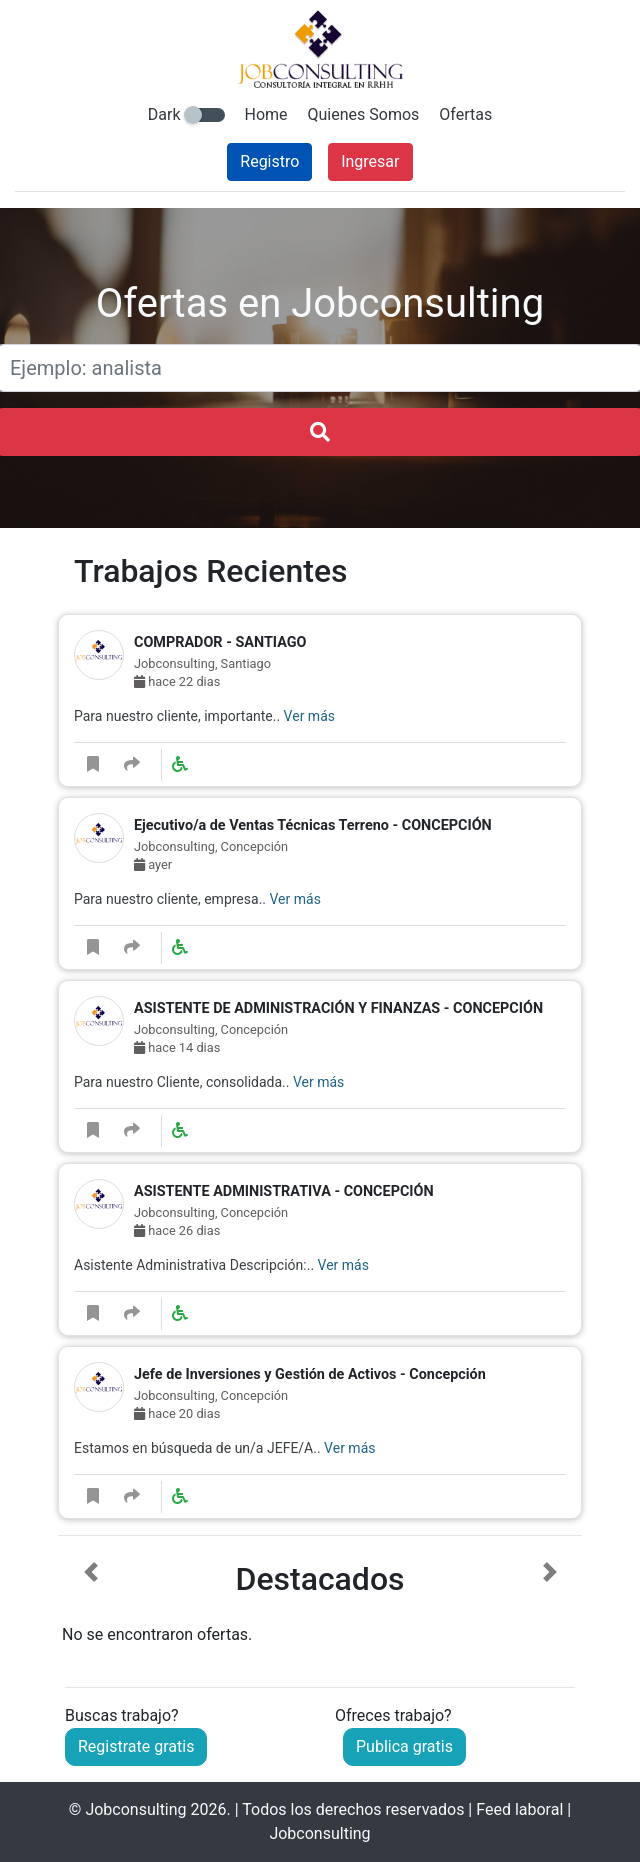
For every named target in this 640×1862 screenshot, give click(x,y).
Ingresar (370, 161)
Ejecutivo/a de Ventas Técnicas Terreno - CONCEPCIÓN (313, 825)
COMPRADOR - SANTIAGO (220, 642)
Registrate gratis (136, 1746)
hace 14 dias (177, 1047)
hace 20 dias (177, 1413)
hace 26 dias (177, 1230)
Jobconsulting (135, 1809)
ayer (153, 864)
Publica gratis (404, 1746)
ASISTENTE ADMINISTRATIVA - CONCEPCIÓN (284, 1191)
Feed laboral (519, 1809)
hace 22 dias (177, 681)
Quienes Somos (364, 114)
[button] (90, 1604)
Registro (269, 161)
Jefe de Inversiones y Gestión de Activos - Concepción (310, 1374)
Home (266, 114)
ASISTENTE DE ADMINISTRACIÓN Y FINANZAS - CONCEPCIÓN (338, 1008)
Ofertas (465, 114)
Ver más (309, 716)
